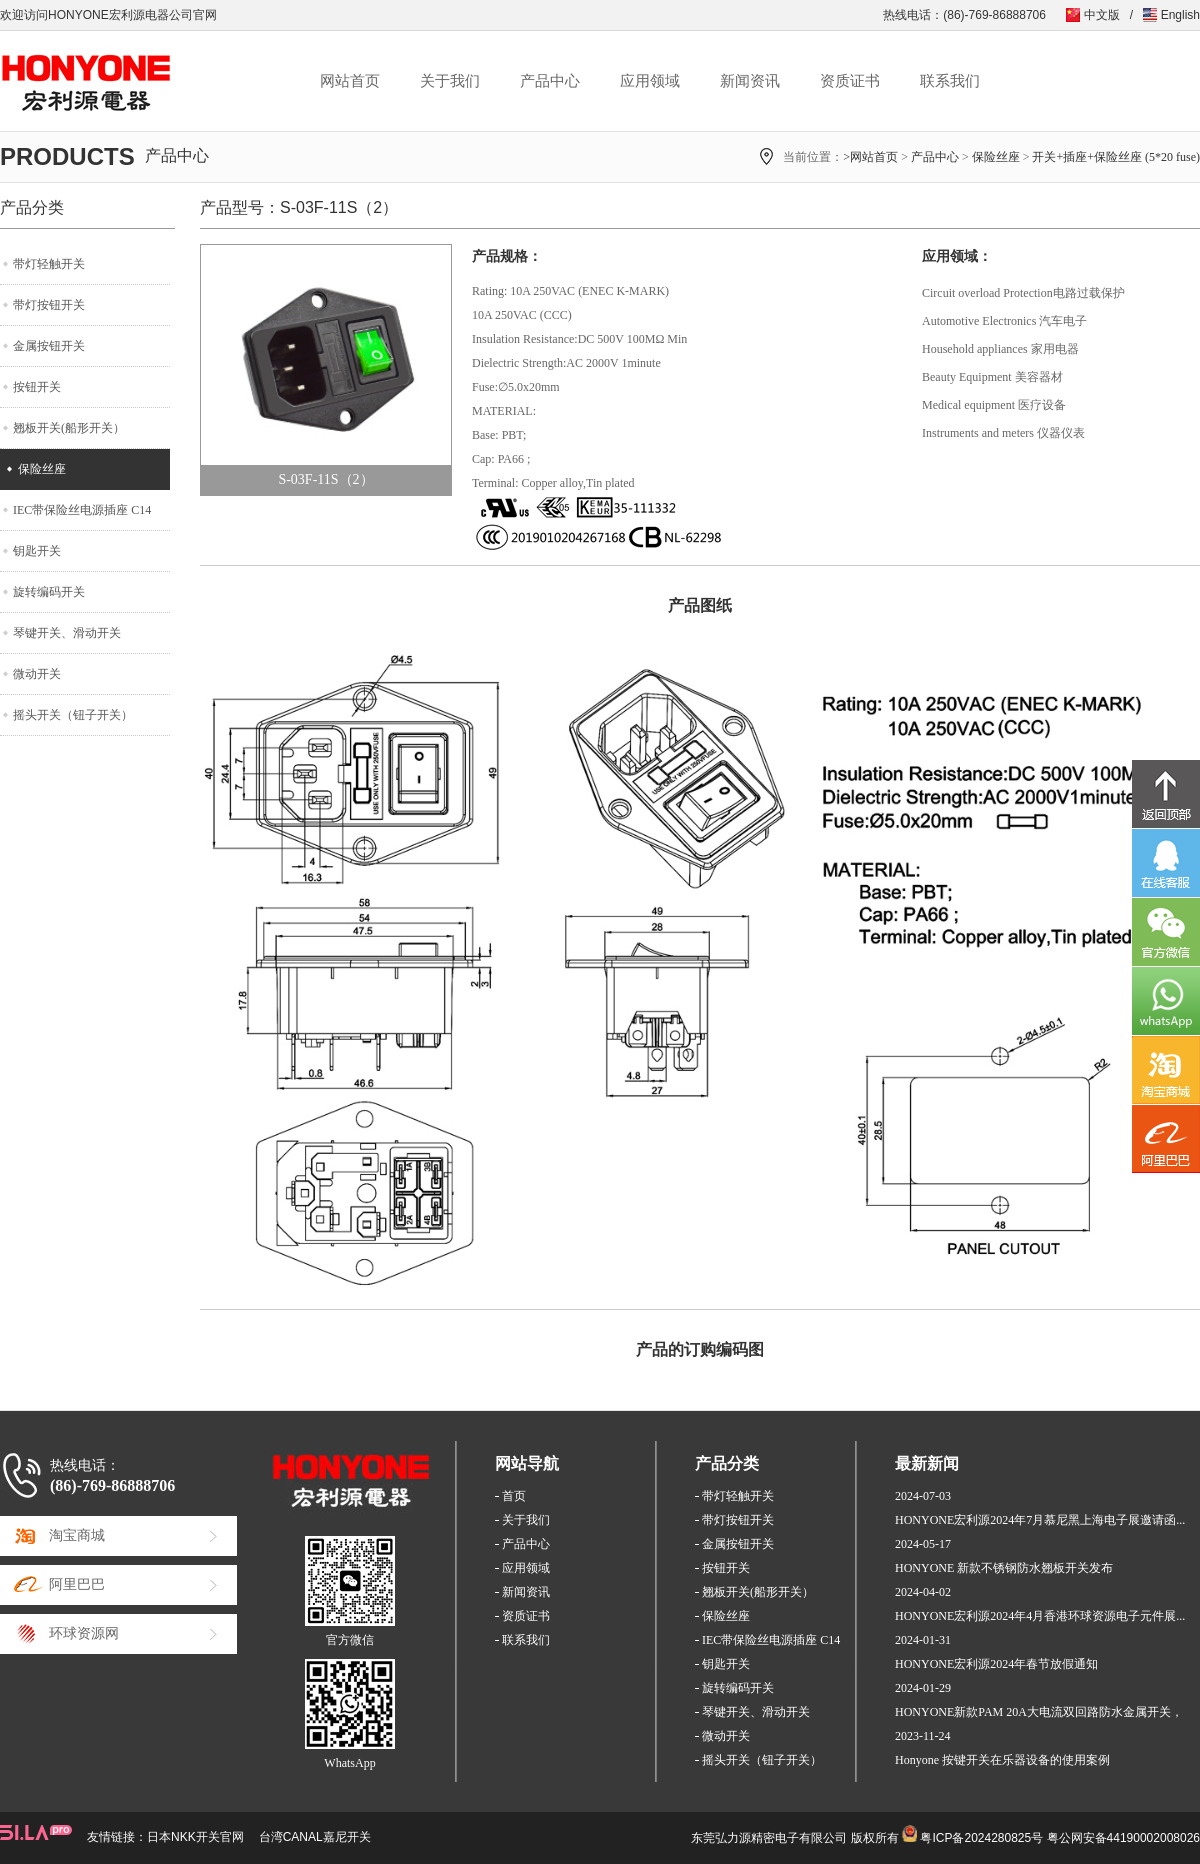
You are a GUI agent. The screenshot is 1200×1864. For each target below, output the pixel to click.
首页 (514, 1496)
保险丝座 (996, 157)
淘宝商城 (77, 1535)
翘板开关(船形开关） (69, 428)
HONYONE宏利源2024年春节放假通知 (996, 1664)
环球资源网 (84, 1633)
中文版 (1102, 15)
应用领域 (650, 81)
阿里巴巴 (77, 1584)
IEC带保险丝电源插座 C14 (82, 510)
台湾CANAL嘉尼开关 (315, 1837)
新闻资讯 (750, 81)
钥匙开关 (37, 551)
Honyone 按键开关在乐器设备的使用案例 (1002, 1760)
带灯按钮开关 (49, 305)
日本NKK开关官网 (195, 1837)
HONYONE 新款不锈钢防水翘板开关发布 (1004, 1568)
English (1180, 15)
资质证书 (850, 81)
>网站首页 (870, 157)
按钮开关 (37, 387)
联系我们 (950, 81)
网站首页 (350, 81)
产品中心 (550, 81)
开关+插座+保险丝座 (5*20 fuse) (1116, 157)
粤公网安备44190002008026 (1123, 1838)
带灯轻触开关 (49, 264)
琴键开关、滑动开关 (67, 633)
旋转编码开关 (49, 592)
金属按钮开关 (49, 346)
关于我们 (450, 81)
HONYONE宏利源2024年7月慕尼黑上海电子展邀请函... (1040, 1520)
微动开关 (37, 674)
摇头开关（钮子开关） (73, 715)
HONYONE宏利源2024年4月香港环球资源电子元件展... (1040, 1616)
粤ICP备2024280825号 (981, 1838)
